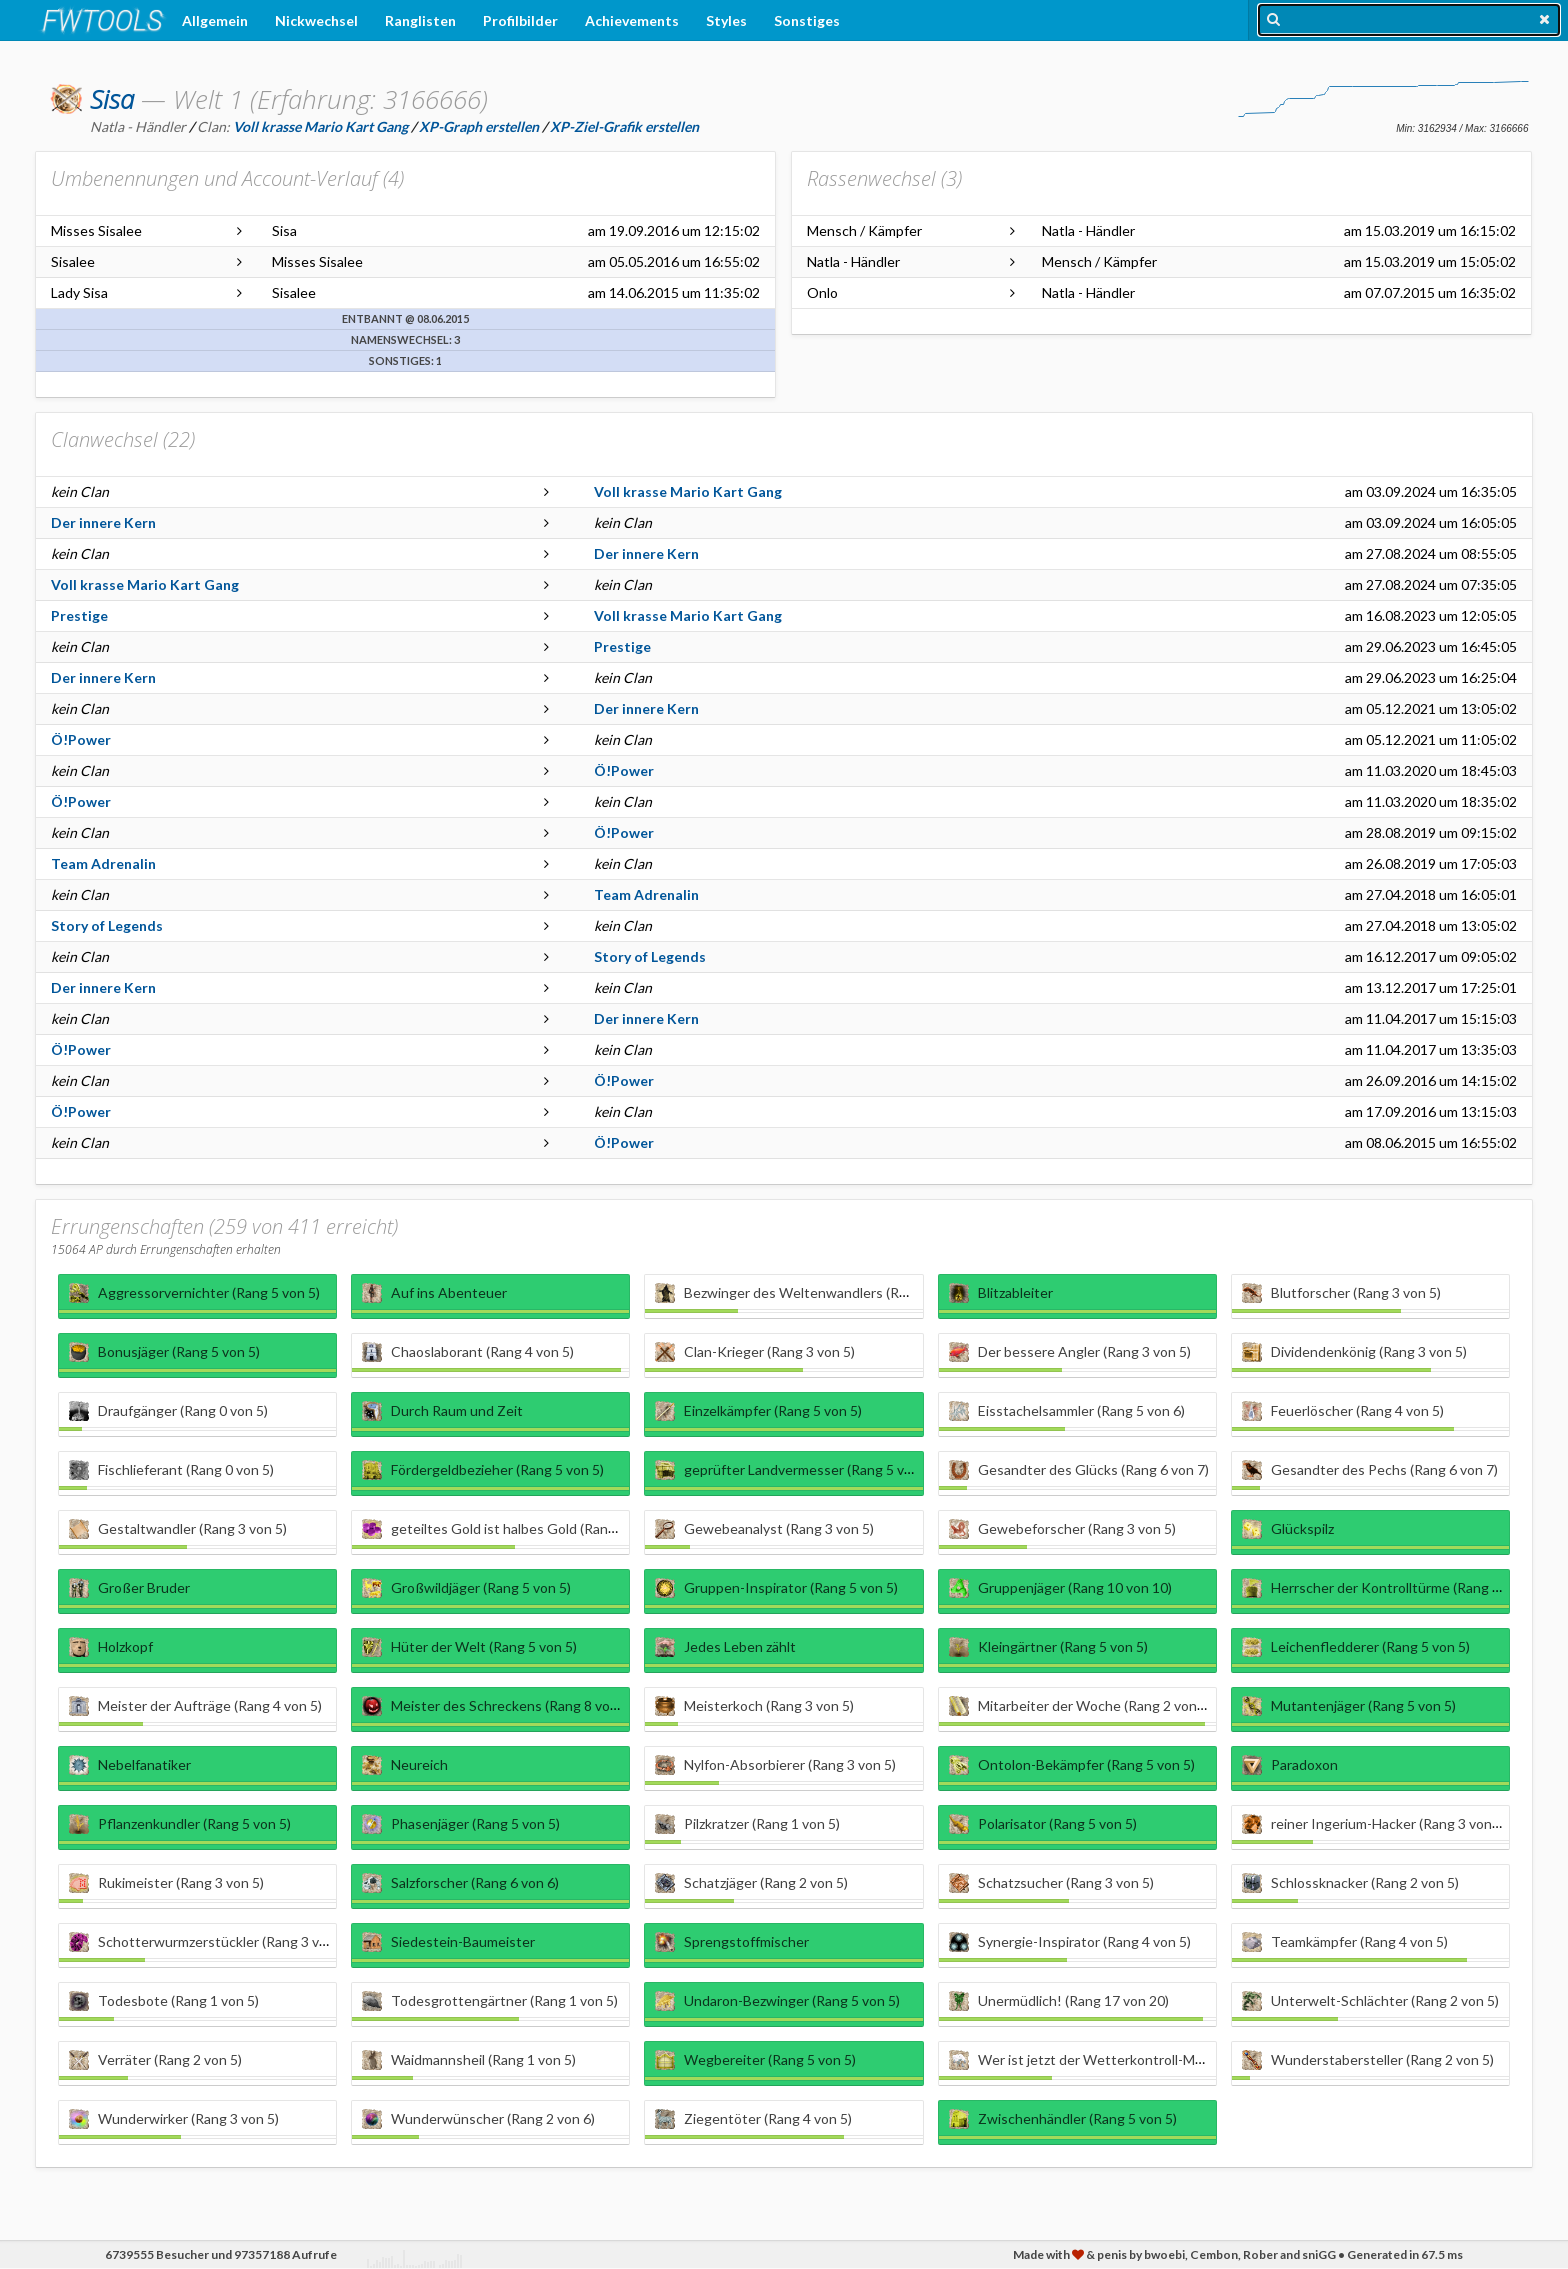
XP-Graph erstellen (479, 126)
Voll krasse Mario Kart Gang (688, 491)
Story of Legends (107, 925)
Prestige (79, 615)
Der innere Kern (103, 522)
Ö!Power (81, 739)
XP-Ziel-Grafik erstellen (624, 126)
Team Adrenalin (103, 863)
